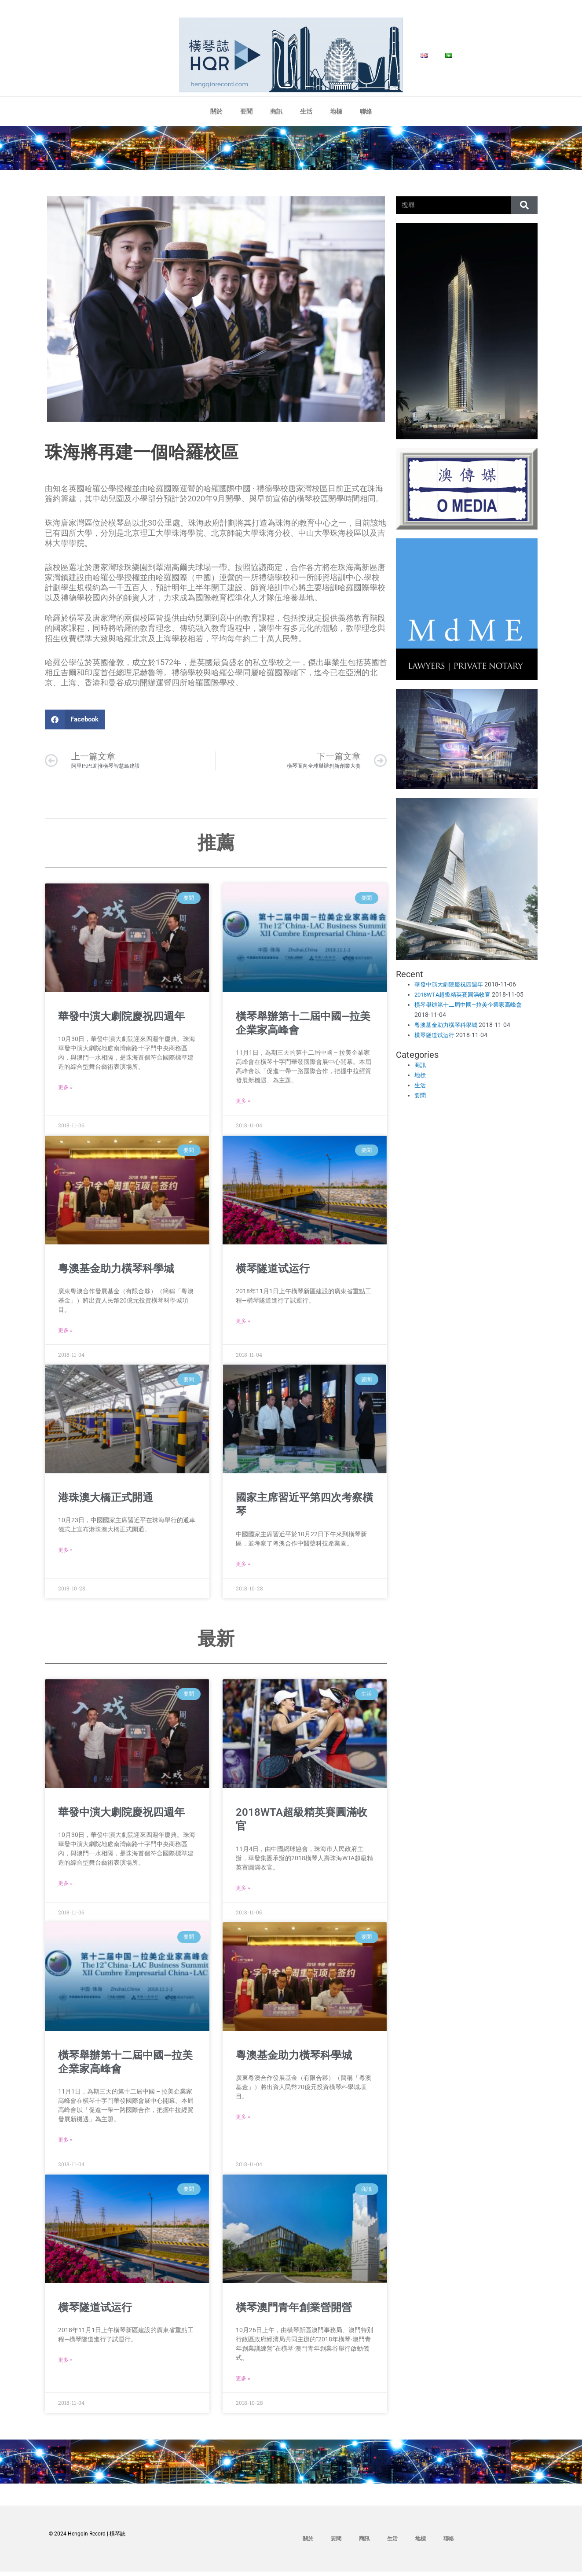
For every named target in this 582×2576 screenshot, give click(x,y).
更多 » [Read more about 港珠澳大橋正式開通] (65, 1553)
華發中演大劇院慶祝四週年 (121, 1018)
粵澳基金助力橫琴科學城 (116, 1270)
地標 (336, 111)
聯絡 (366, 111)
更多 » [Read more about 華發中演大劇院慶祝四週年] (65, 1089)
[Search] (524, 205)
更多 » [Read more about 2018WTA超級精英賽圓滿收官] (243, 1891)
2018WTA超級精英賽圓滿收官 (455, 994)
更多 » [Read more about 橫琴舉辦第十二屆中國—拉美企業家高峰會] (243, 1103)
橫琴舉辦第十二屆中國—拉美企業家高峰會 (472, 1004)
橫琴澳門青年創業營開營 (294, 2311)
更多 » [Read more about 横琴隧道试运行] (243, 1324)
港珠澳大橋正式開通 (105, 1500)
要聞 (246, 111)
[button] (75, 719)
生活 (306, 111)
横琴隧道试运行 (273, 1270)
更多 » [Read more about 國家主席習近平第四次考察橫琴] (243, 1567)
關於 (216, 111)
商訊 (276, 111)
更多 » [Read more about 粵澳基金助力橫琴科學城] (65, 1333)
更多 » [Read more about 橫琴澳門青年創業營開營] (243, 2383)
